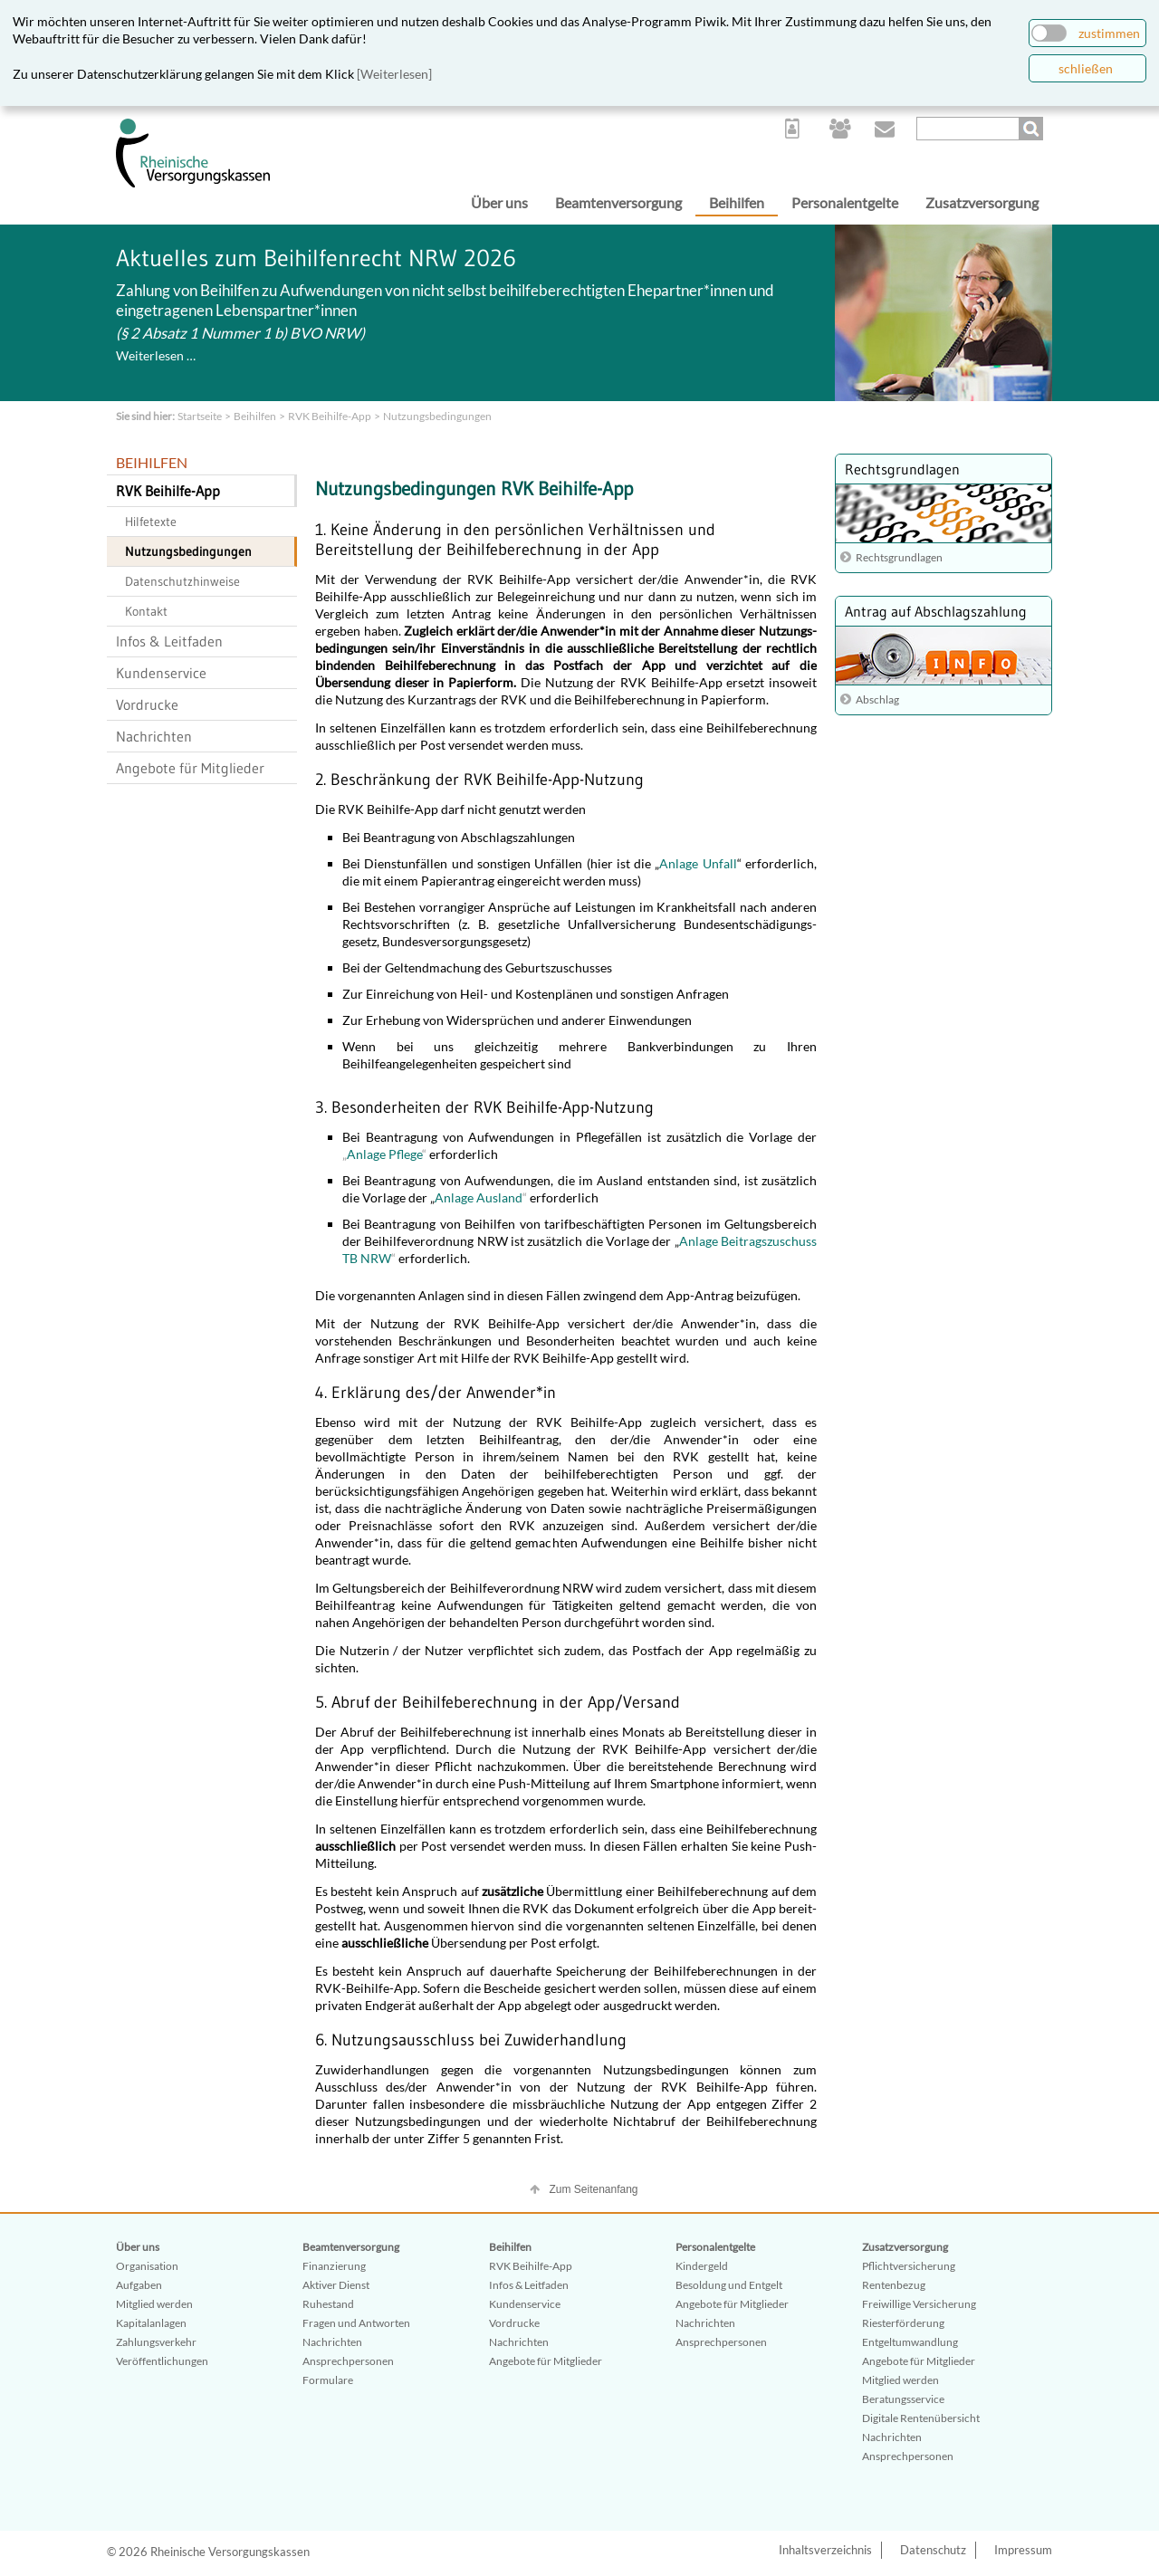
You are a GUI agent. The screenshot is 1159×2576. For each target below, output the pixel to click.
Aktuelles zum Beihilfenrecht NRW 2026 (316, 258)
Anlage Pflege (384, 1154)
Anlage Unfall (697, 863)
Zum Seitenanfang (593, 2189)
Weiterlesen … (156, 355)
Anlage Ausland (478, 1197)
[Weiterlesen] (394, 73)
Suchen (1033, 128)
